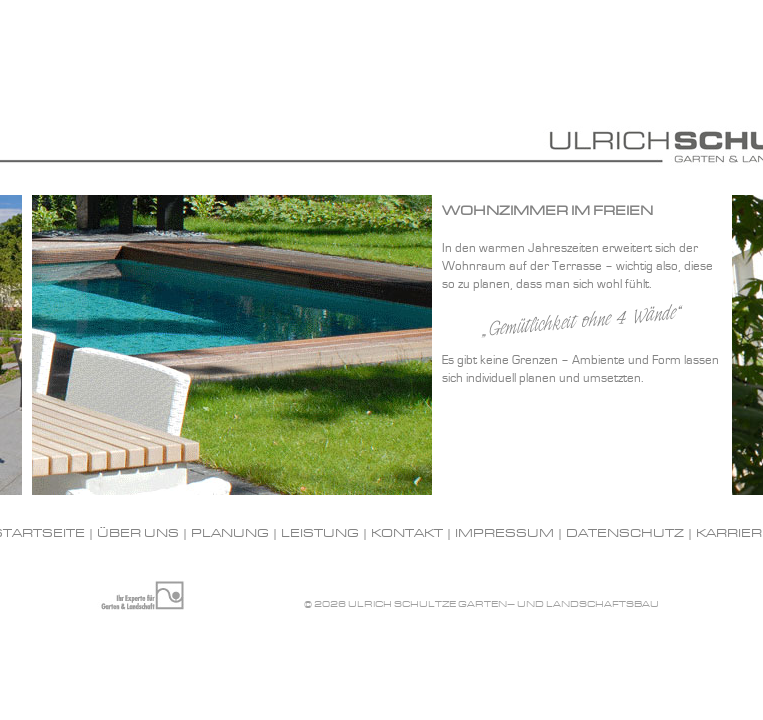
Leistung (320, 534)
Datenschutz (625, 534)
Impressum (504, 534)
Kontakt (407, 534)
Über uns (138, 534)
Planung (230, 534)
